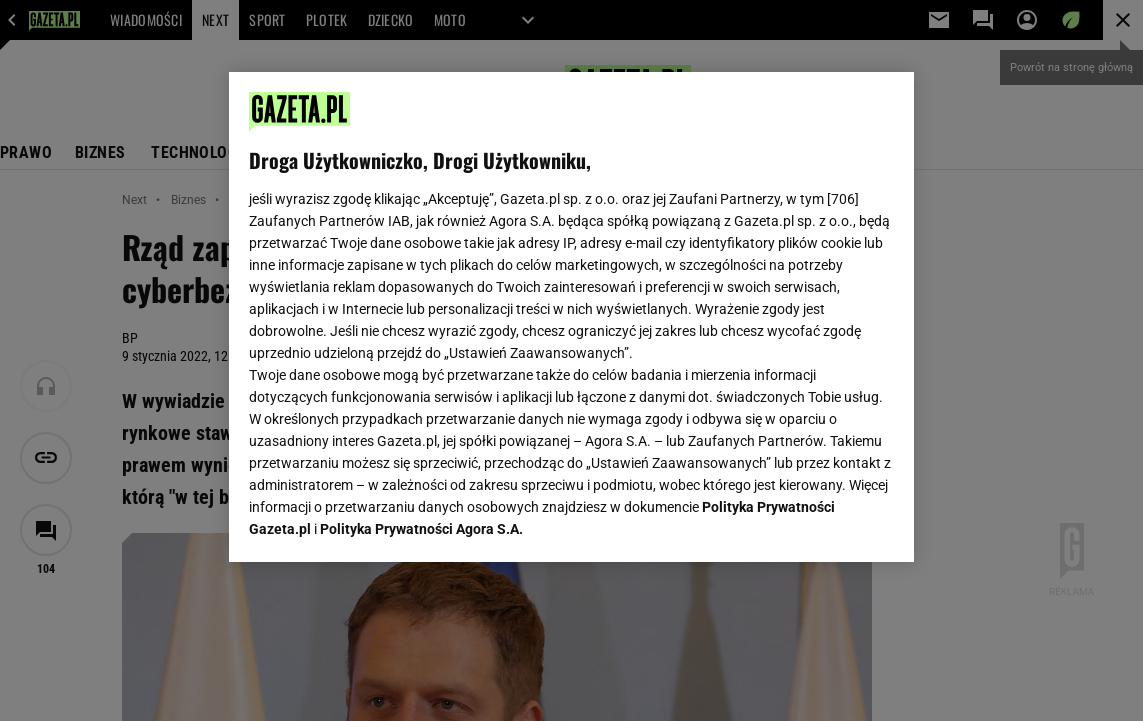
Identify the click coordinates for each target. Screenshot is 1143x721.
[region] (572, 317)
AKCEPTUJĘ (826, 523)
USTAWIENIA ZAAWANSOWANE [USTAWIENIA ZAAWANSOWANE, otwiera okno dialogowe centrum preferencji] (379, 522)
